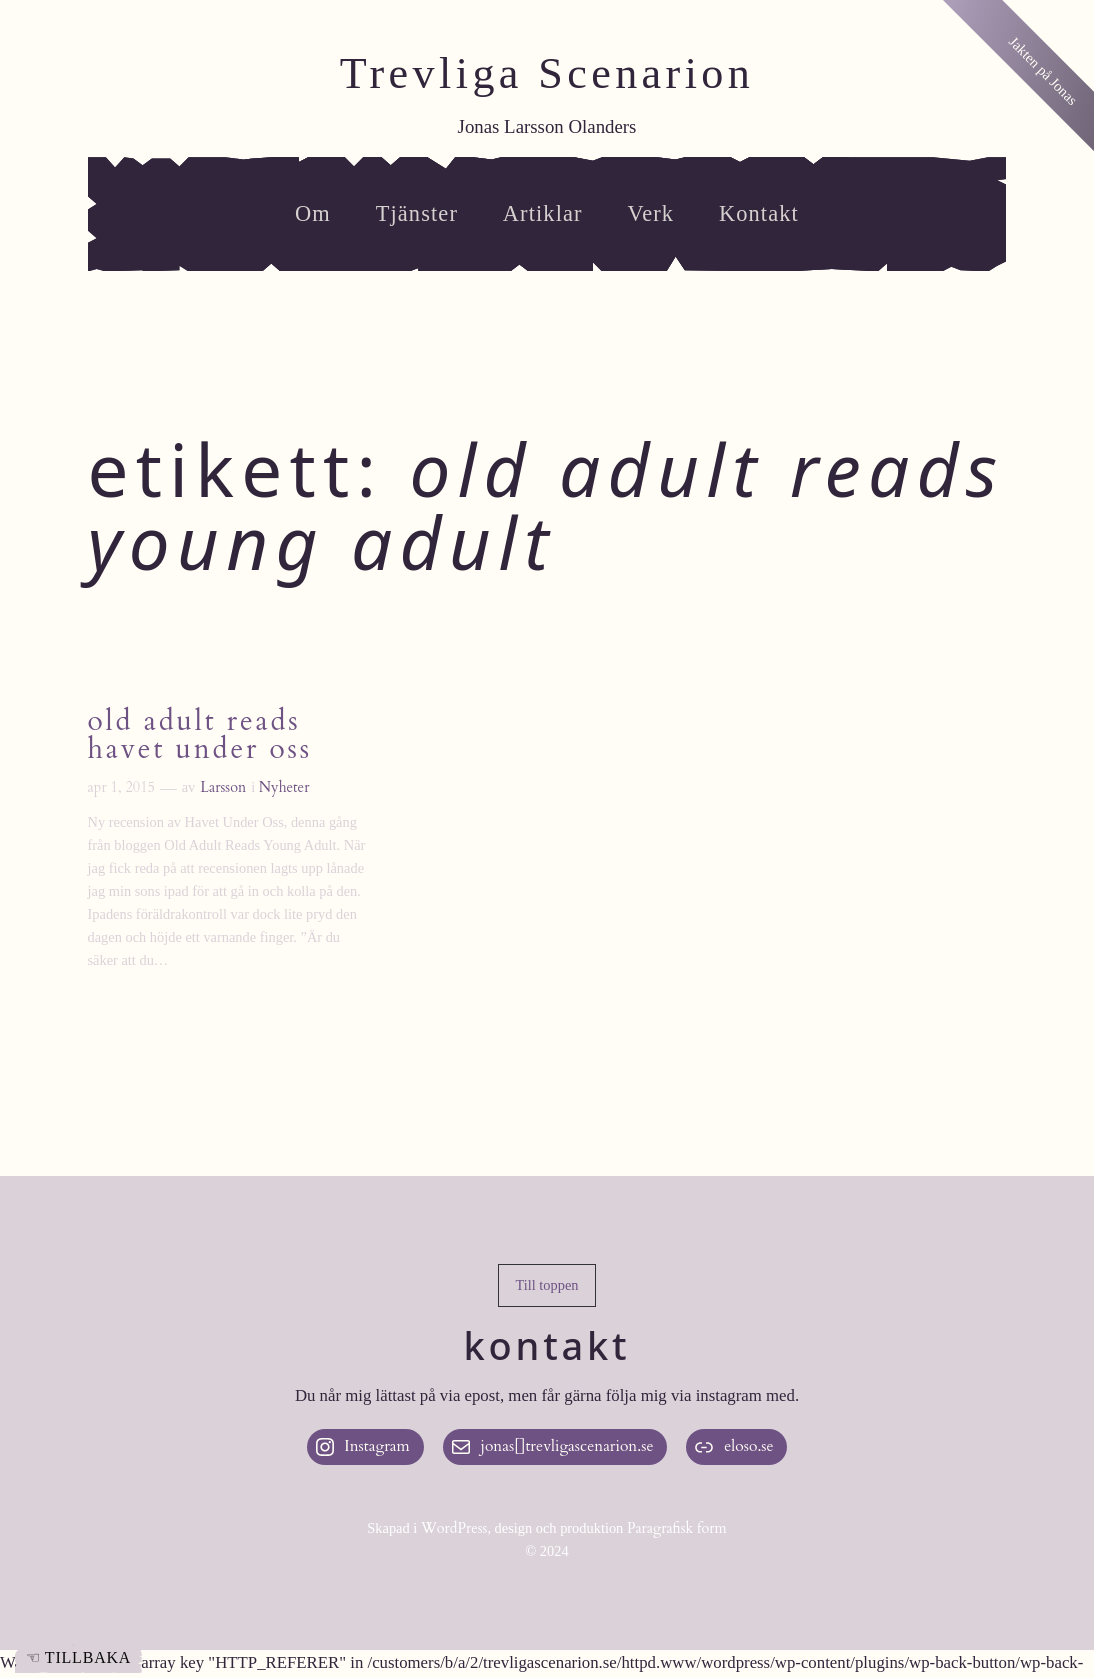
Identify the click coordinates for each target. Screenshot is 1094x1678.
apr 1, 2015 (121, 787)
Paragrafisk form (677, 1528)
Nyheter (284, 787)
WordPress (454, 1528)
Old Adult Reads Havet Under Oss (200, 735)
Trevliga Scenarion (547, 73)
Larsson (223, 787)
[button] (546, 1286)
